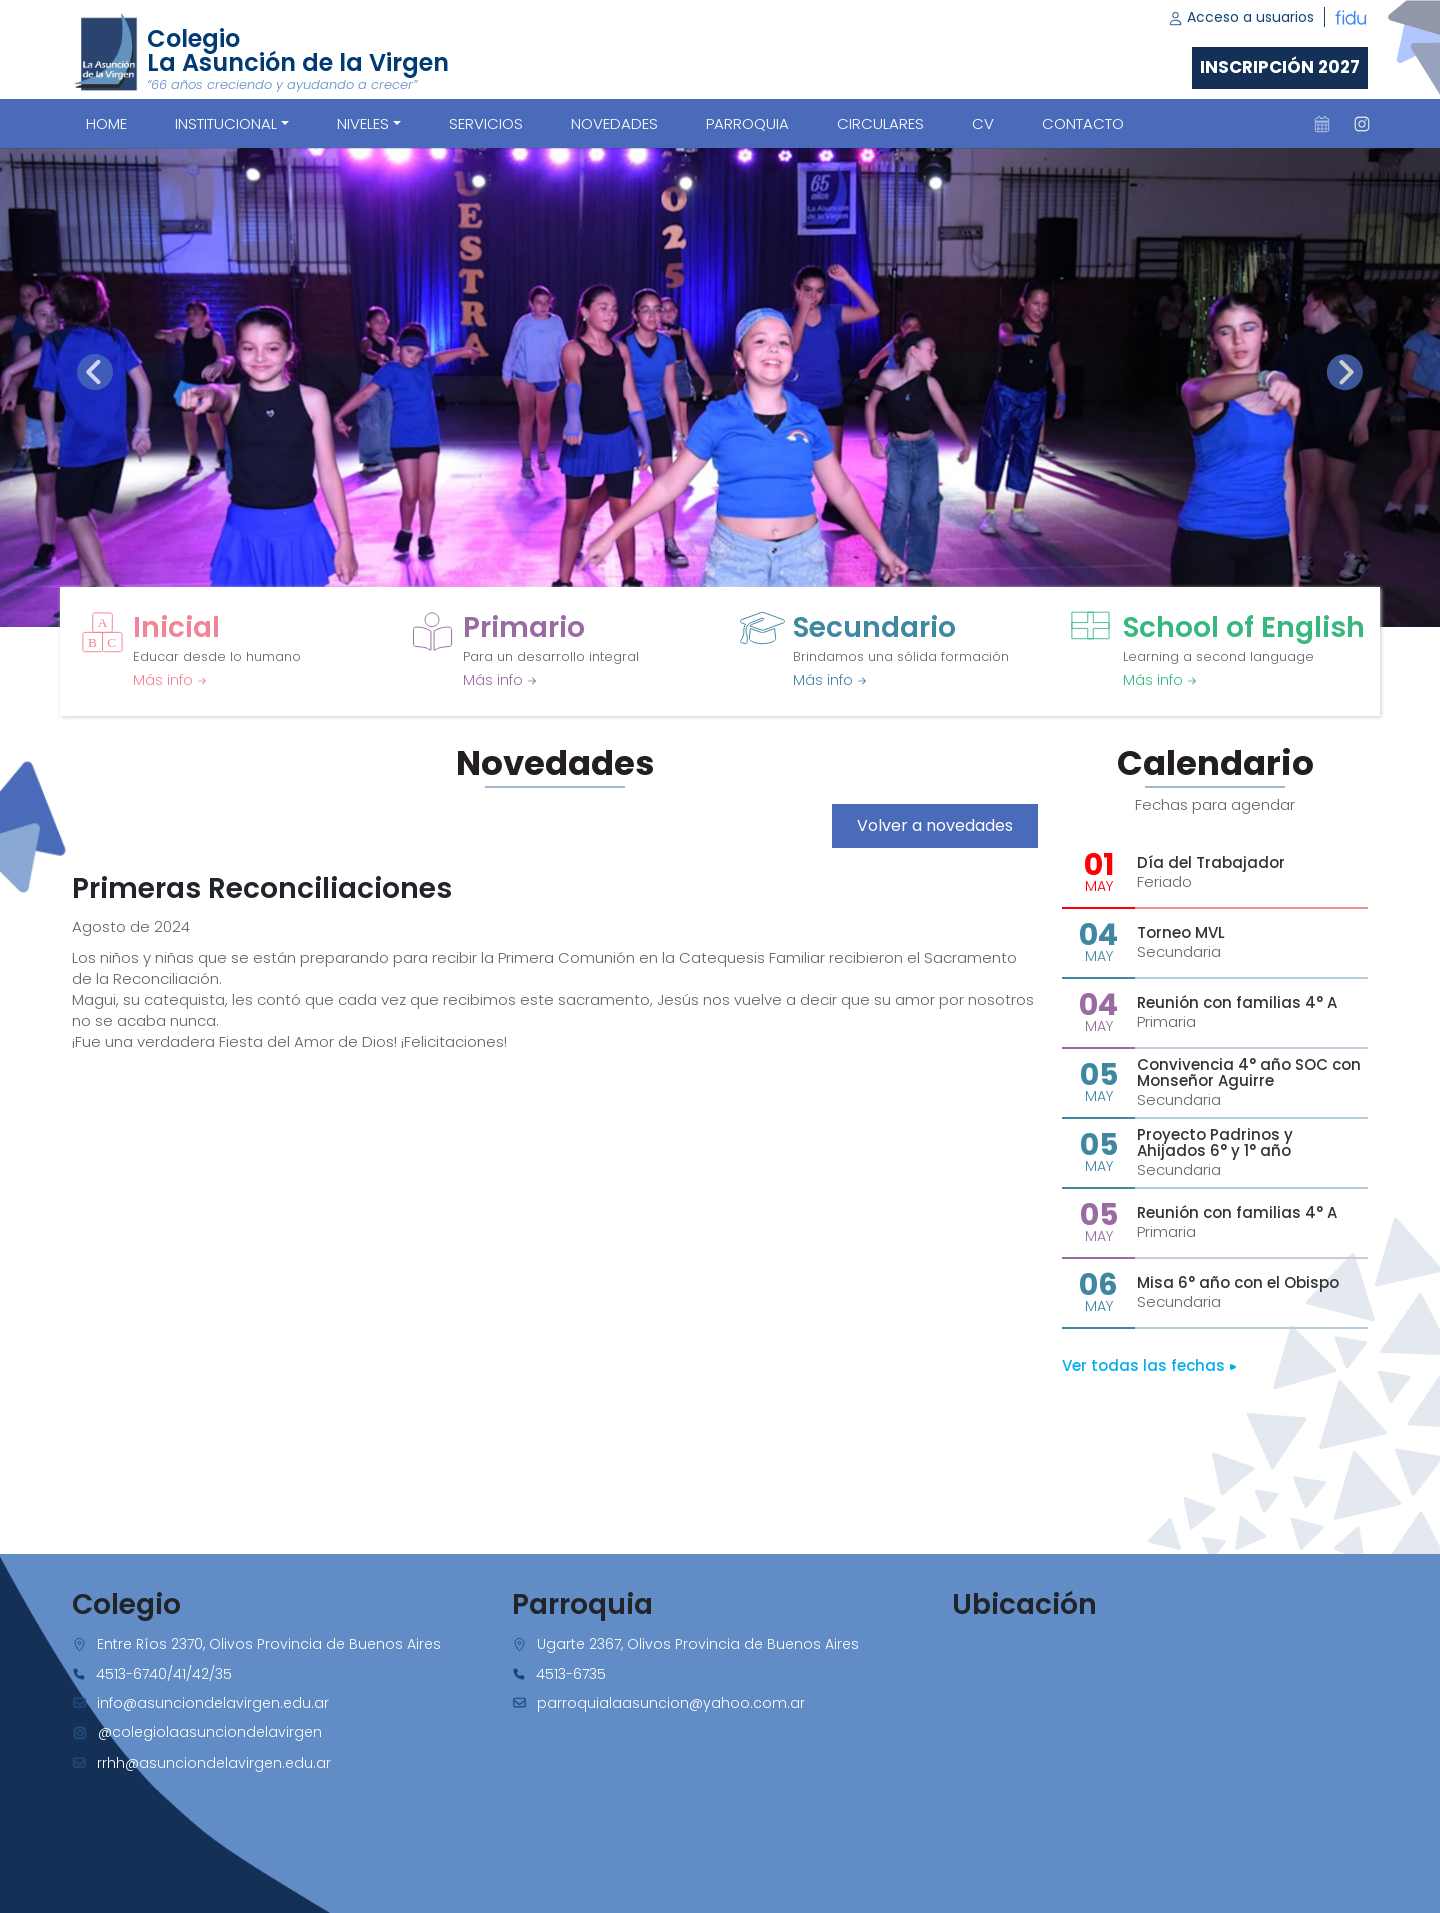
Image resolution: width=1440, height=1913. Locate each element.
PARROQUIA (747, 123)
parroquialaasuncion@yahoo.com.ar (671, 1703)
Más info (170, 680)
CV (983, 123)
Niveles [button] (363, 123)
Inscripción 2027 (1280, 67)
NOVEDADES (614, 123)
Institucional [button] (226, 123)
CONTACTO (1083, 123)
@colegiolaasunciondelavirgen (210, 1732)
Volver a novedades (935, 825)
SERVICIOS (486, 123)
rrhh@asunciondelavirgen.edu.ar (214, 1763)
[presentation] (95, 372)
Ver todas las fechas (1149, 1365)
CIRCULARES (880, 123)
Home (106, 123)
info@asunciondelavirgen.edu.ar (213, 1703)
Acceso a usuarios (1241, 17)
